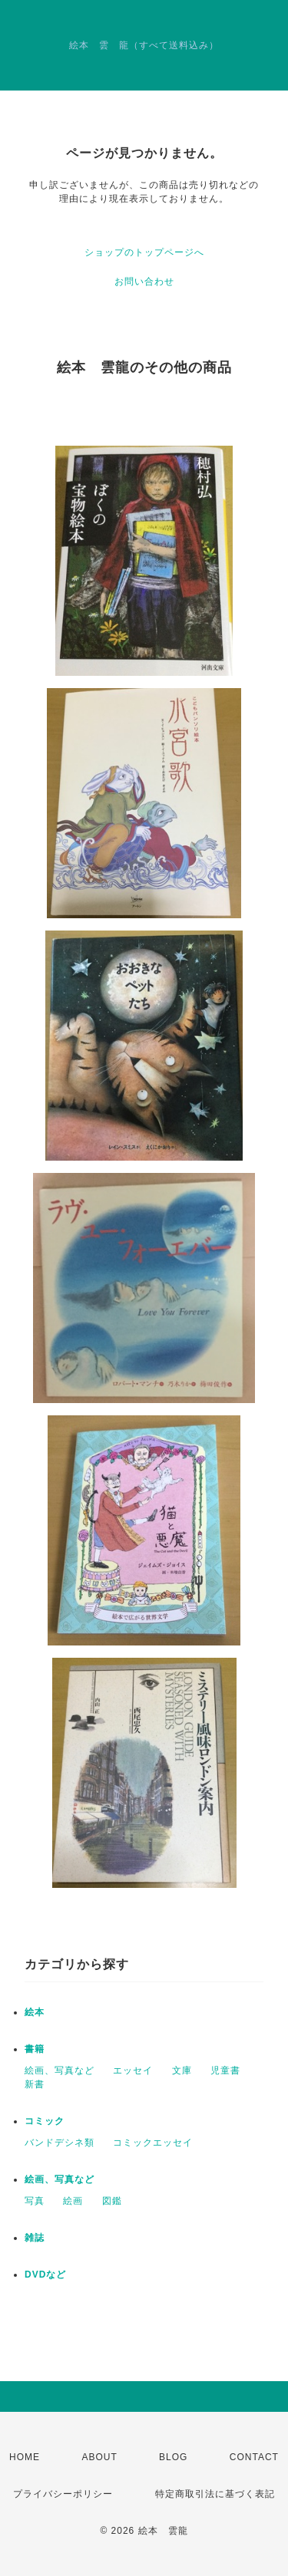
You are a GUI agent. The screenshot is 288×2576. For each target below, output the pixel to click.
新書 (35, 2084)
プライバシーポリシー (63, 2494)
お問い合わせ (144, 281)
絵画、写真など (59, 2070)
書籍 (35, 2049)
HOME (24, 2457)
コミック (45, 2121)
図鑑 (112, 2201)
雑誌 (35, 2237)
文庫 (182, 2070)
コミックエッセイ (153, 2142)
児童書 (225, 2070)
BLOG (173, 2457)
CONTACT (254, 2457)
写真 (35, 2201)
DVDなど (45, 2274)
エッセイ (133, 2070)
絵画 (73, 2201)
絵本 (35, 2012)
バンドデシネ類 (59, 2142)
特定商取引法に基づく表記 (215, 2494)
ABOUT (99, 2457)
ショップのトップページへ (144, 252)
